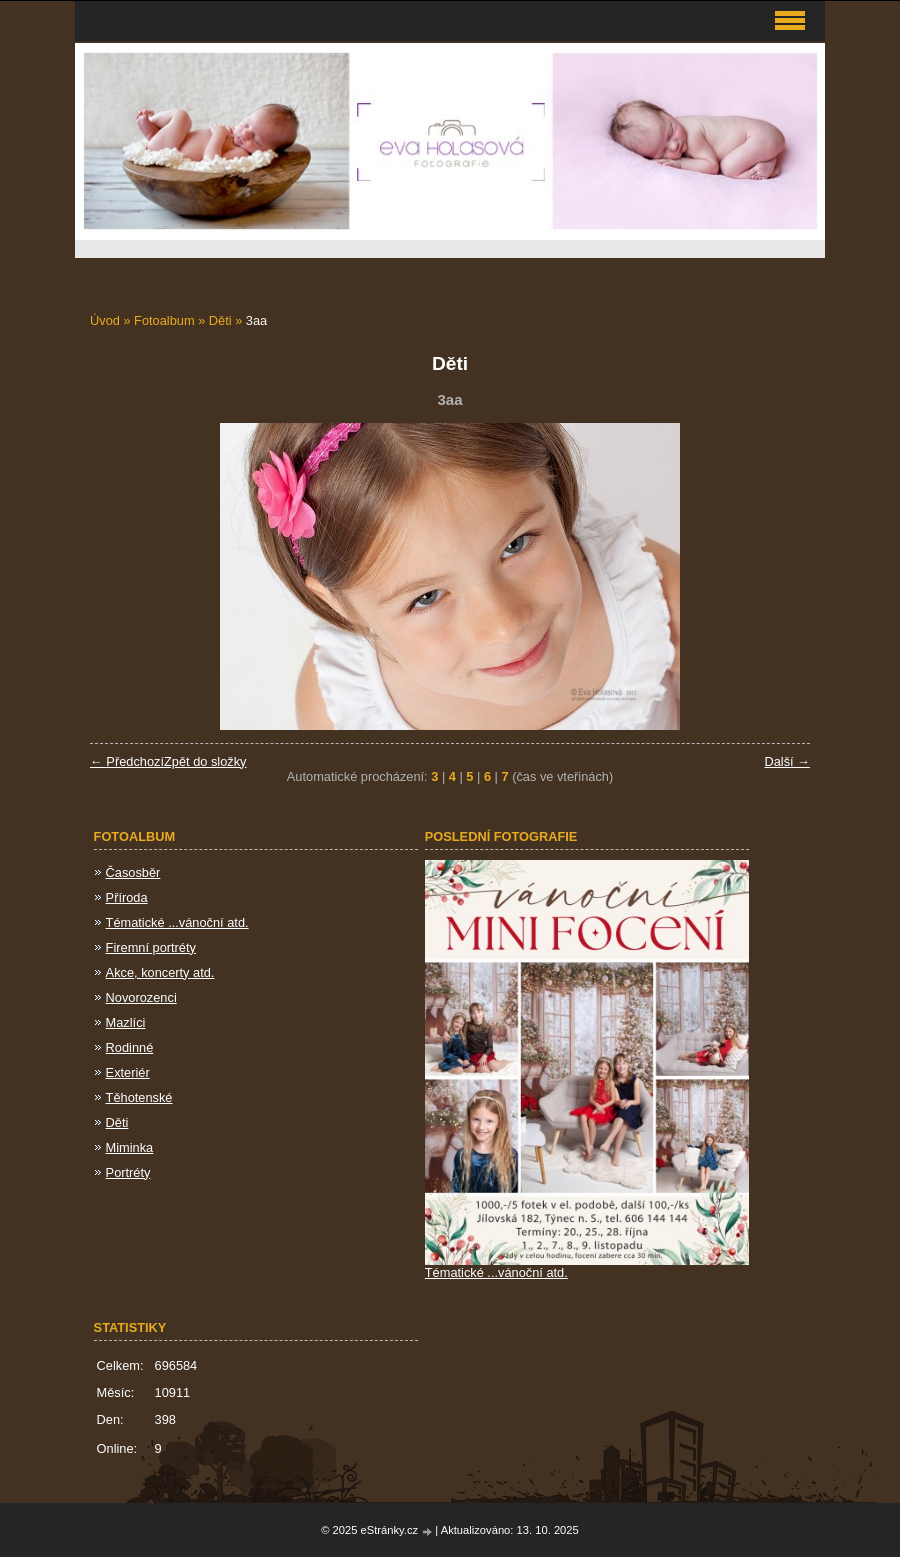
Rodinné (130, 1047)
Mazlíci (126, 1022)
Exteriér (128, 1072)
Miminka (130, 1147)
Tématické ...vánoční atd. (177, 922)
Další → (787, 761)
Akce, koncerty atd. (160, 972)
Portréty (128, 1172)
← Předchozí (127, 761)
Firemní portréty (151, 947)
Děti (220, 320)
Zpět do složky (205, 761)
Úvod (105, 320)
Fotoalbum (164, 320)
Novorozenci (141, 997)
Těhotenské (139, 1097)
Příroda (127, 897)
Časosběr (133, 872)
